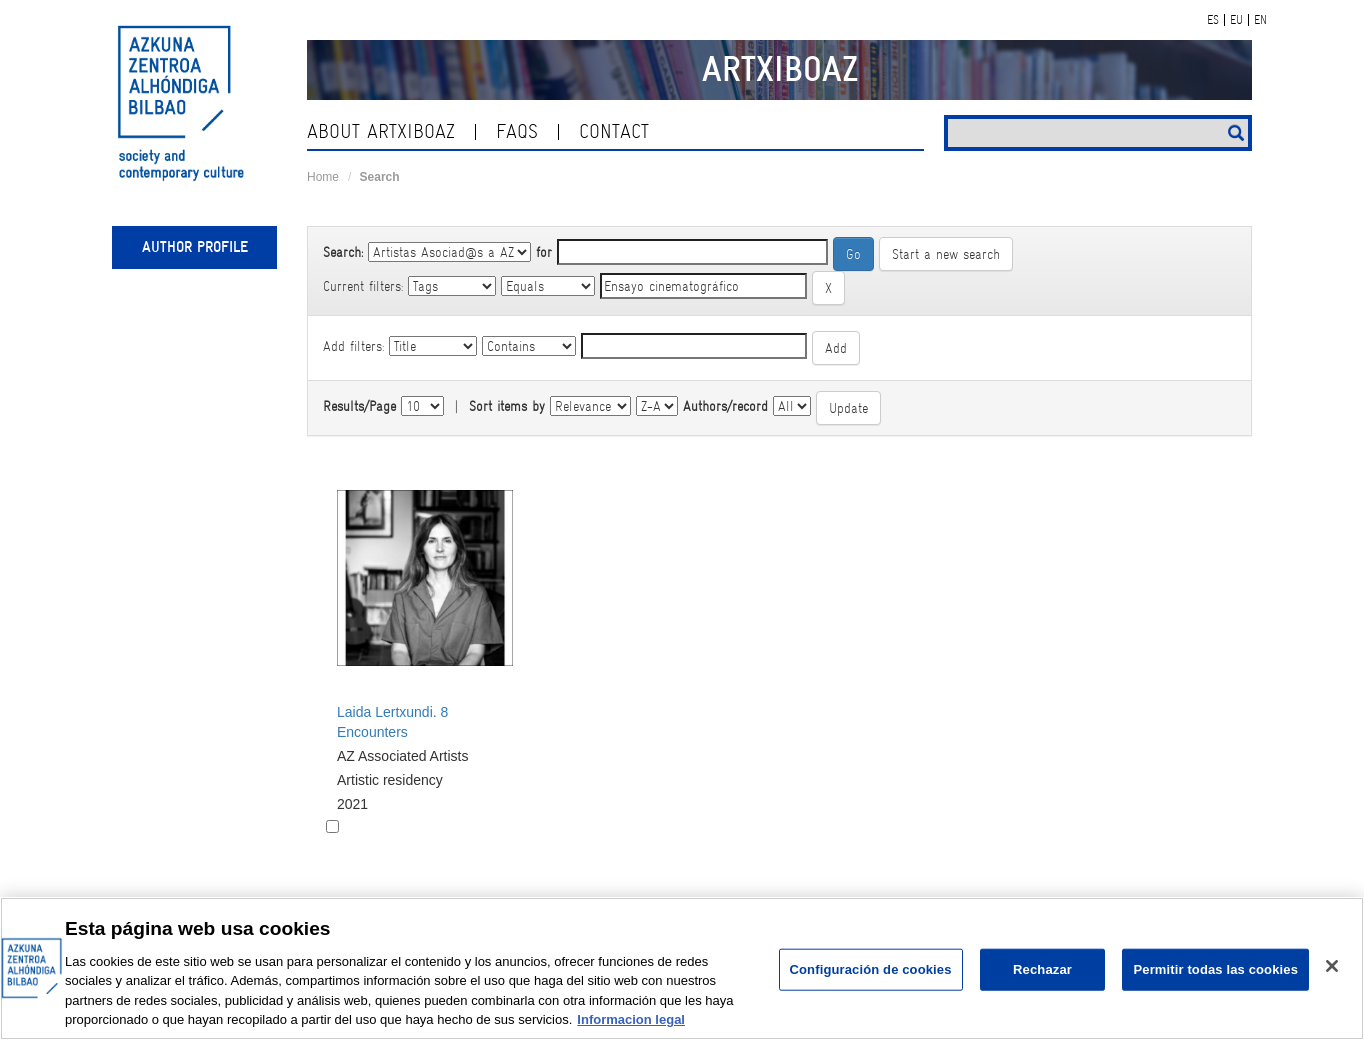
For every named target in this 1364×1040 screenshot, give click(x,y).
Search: (343, 252)
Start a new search (946, 254)
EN (1260, 20)
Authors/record (725, 406)
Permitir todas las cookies (1215, 969)
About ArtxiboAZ (381, 131)
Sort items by (507, 406)
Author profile (195, 247)
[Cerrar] (1332, 966)
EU (1236, 20)
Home (323, 177)
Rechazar (1042, 969)
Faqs (517, 131)
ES (1213, 20)
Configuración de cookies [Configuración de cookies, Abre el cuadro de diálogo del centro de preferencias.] (871, 969)
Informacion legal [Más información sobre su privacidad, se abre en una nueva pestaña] (631, 1019)
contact (614, 131)
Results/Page (359, 406)
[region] (682, 968)
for (544, 252)
